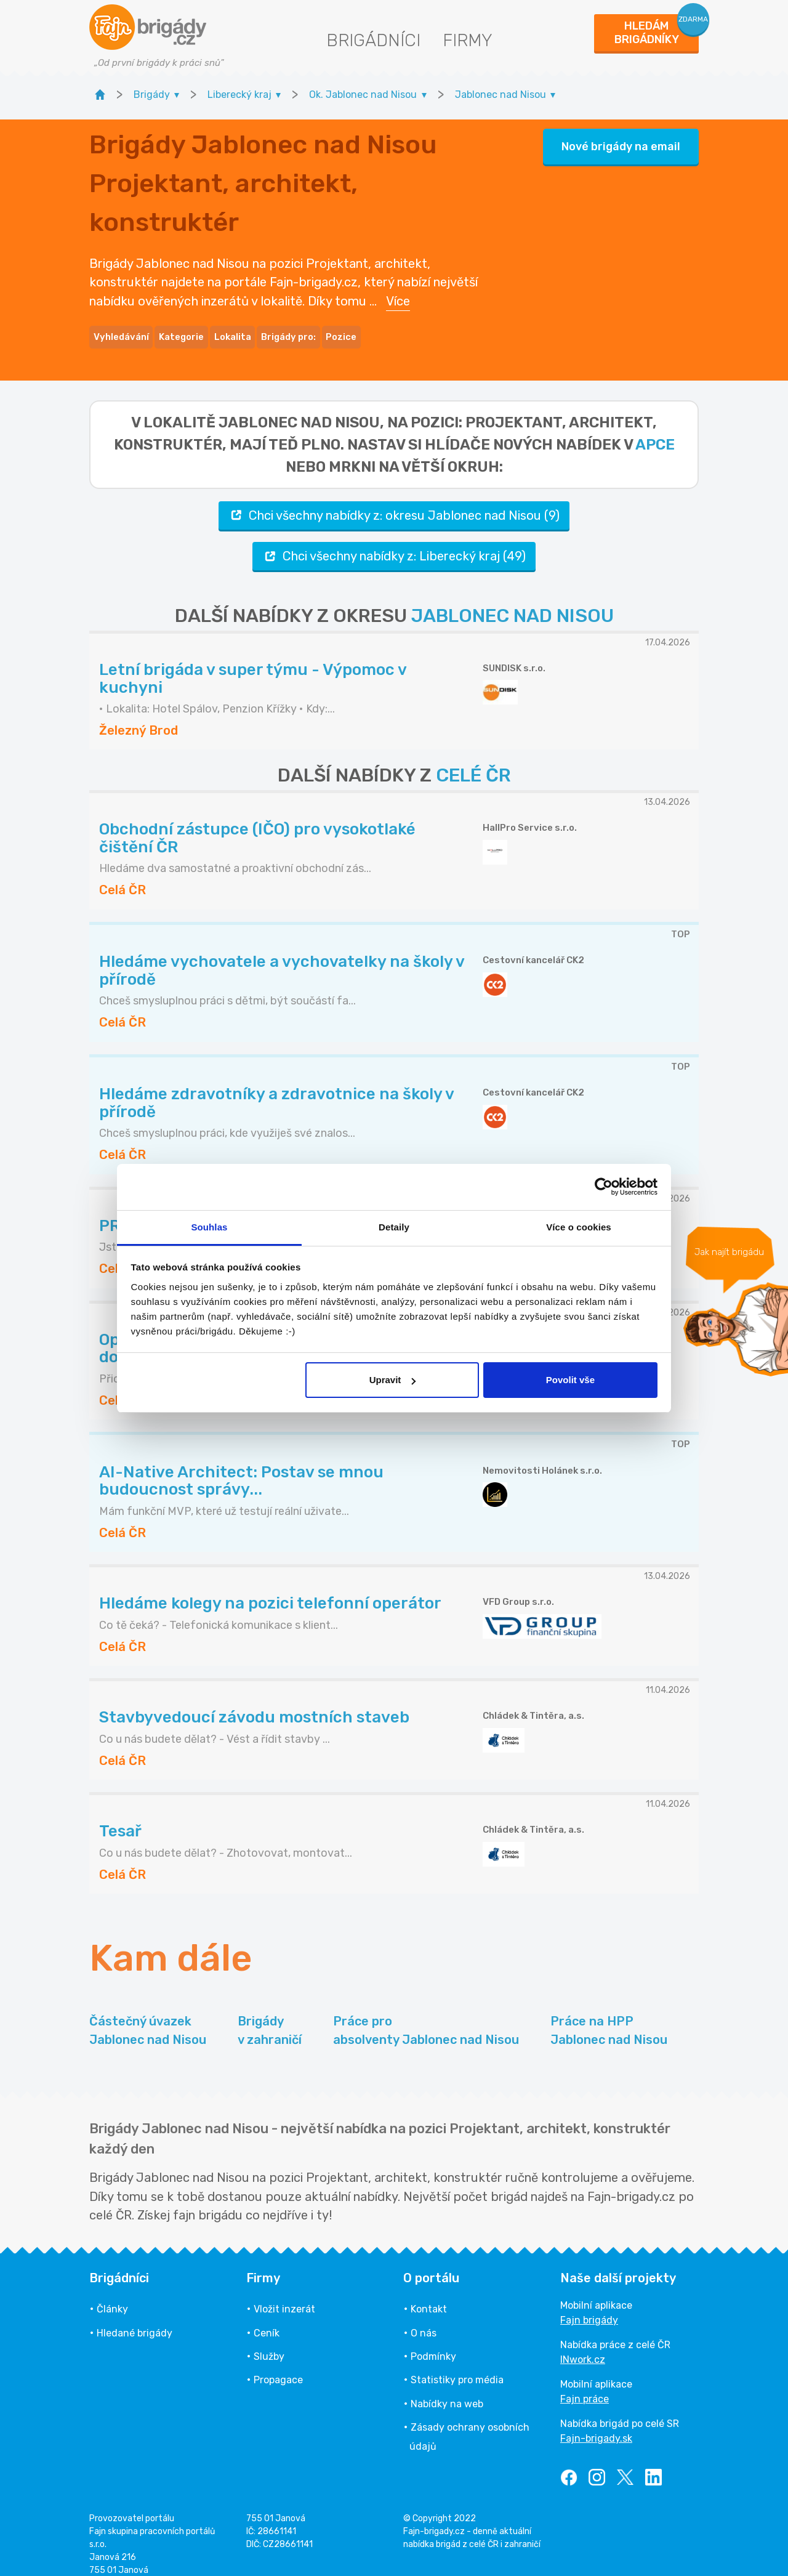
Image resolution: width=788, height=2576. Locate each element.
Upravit (392, 1380)
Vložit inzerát (284, 2296)
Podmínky (433, 2343)
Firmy (467, 40)
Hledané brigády (134, 2319)
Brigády (270, 2018)
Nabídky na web (447, 2390)
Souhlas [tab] (209, 1227)
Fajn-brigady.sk (596, 2425)
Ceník (266, 2319)
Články (112, 2296)
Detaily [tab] (394, 1227)
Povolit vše (570, 1380)
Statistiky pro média (457, 2367)
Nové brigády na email (620, 140)
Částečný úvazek (147, 2018)
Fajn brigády (589, 2307)
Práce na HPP (608, 2018)
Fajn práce (584, 2386)
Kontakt (429, 2296)
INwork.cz (582, 2346)
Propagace (278, 2367)
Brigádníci (373, 40)
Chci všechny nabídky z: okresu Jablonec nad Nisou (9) (394, 502)
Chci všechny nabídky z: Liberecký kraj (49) (394, 543)
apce (655, 431)
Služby (269, 2343)
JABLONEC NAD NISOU (512, 603)
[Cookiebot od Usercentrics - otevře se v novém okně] (603, 1186)
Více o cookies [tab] (578, 1227)
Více (398, 294)
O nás (423, 2319)
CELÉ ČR (473, 762)
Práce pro (426, 2018)
